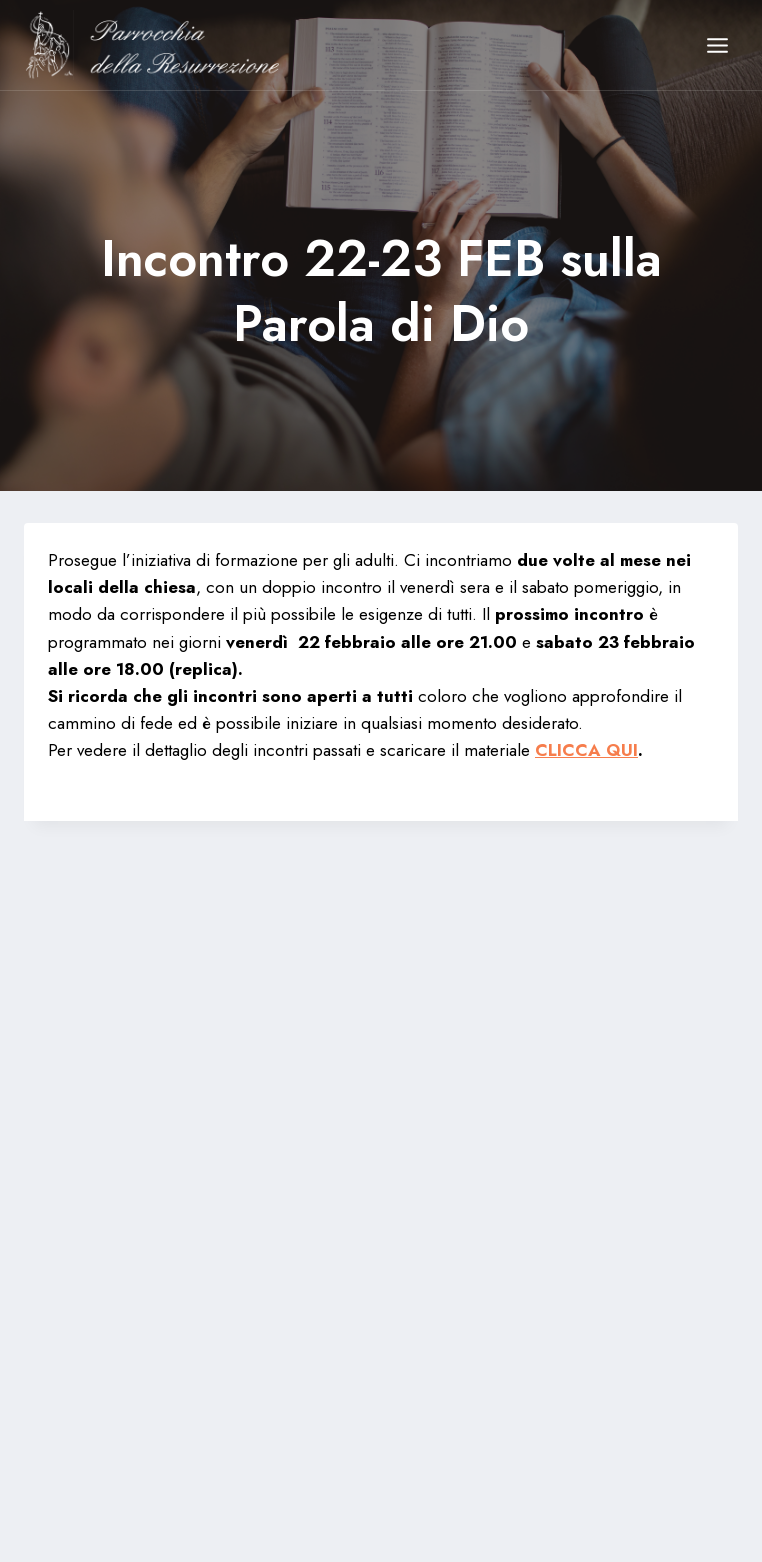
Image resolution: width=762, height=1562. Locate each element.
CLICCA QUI (586, 750)
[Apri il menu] (717, 45)
